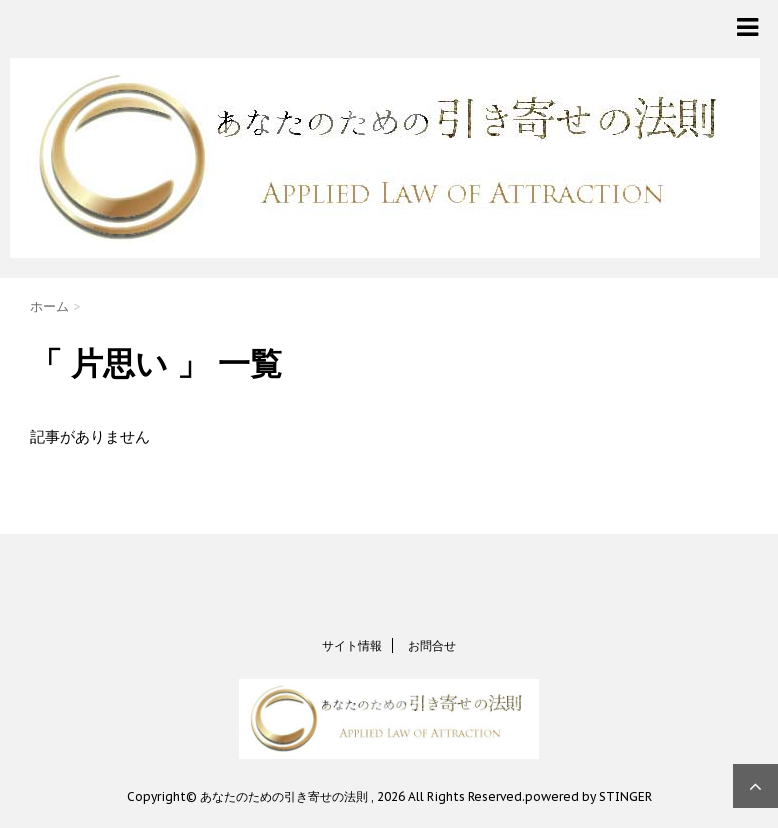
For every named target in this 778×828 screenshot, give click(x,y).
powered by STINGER (588, 796)
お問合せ (432, 645)
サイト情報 (352, 645)
